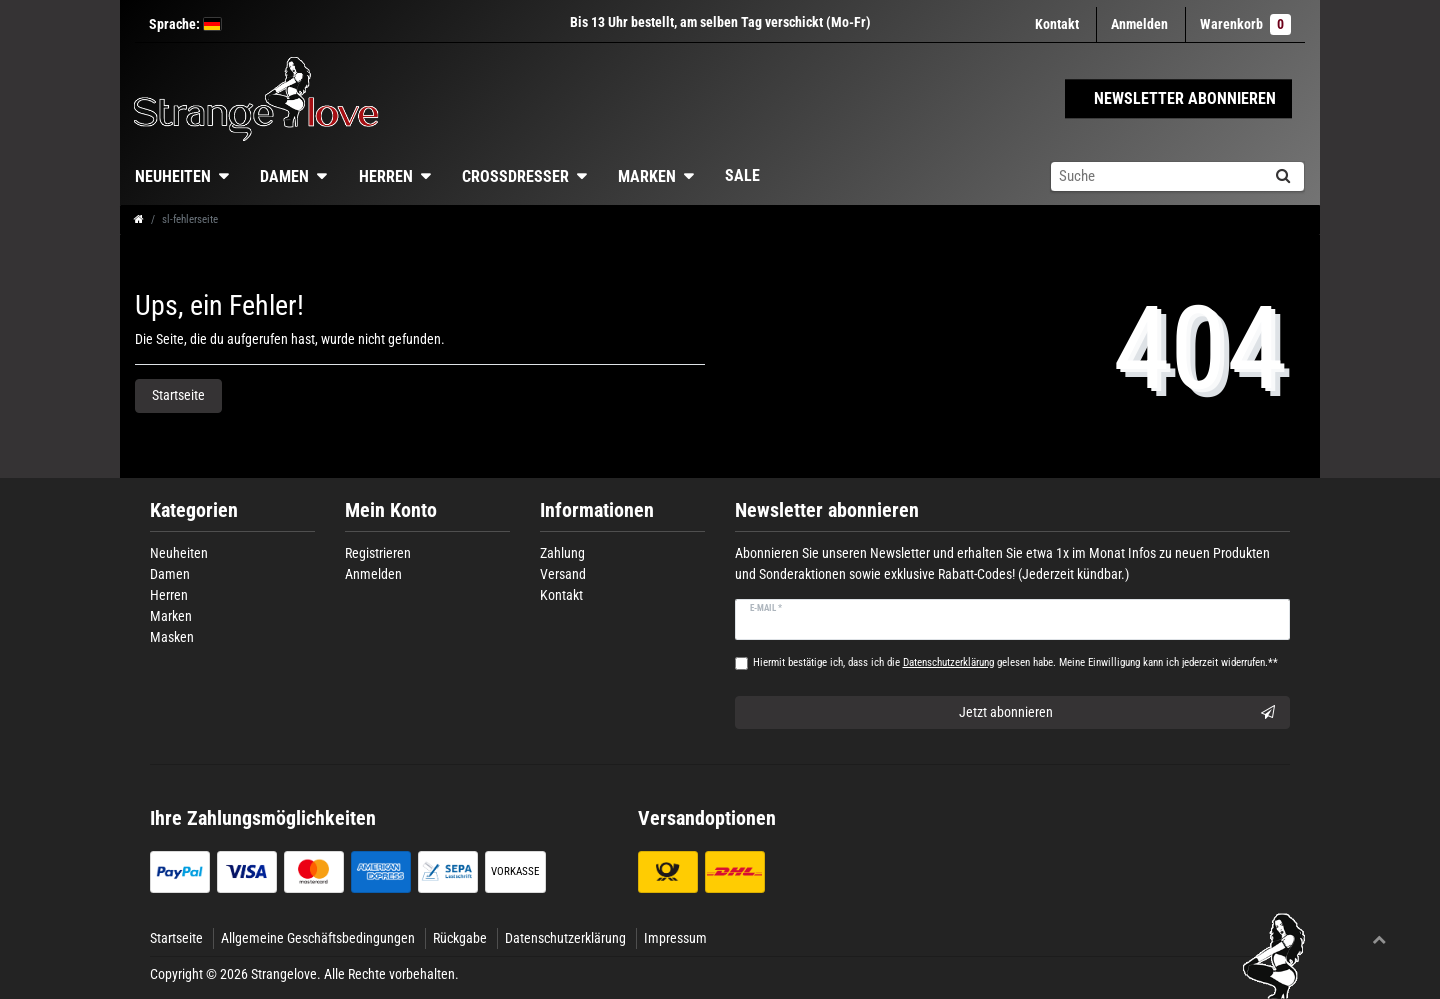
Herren (386, 176)
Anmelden (373, 574)
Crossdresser (515, 176)
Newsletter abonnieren (827, 510)
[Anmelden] (1139, 24)
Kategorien (194, 510)
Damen (284, 176)
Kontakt (1057, 24)
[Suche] (1282, 176)
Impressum (675, 938)
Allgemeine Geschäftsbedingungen (318, 938)
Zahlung (562, 553)
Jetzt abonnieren (1117, 713)
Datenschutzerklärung (565, 938)
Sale (742, 175)
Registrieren (378, 553)
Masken (172, 637)
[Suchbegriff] (1156, 176)
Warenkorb (1245, 24)
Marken (647, 176)
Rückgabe (460, 938)
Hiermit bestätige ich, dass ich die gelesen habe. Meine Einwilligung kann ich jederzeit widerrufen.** (1015, 662)
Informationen (597, 510)
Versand (563, 574)
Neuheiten (173, 176)
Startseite (178, 395)
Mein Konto (391, 510)
